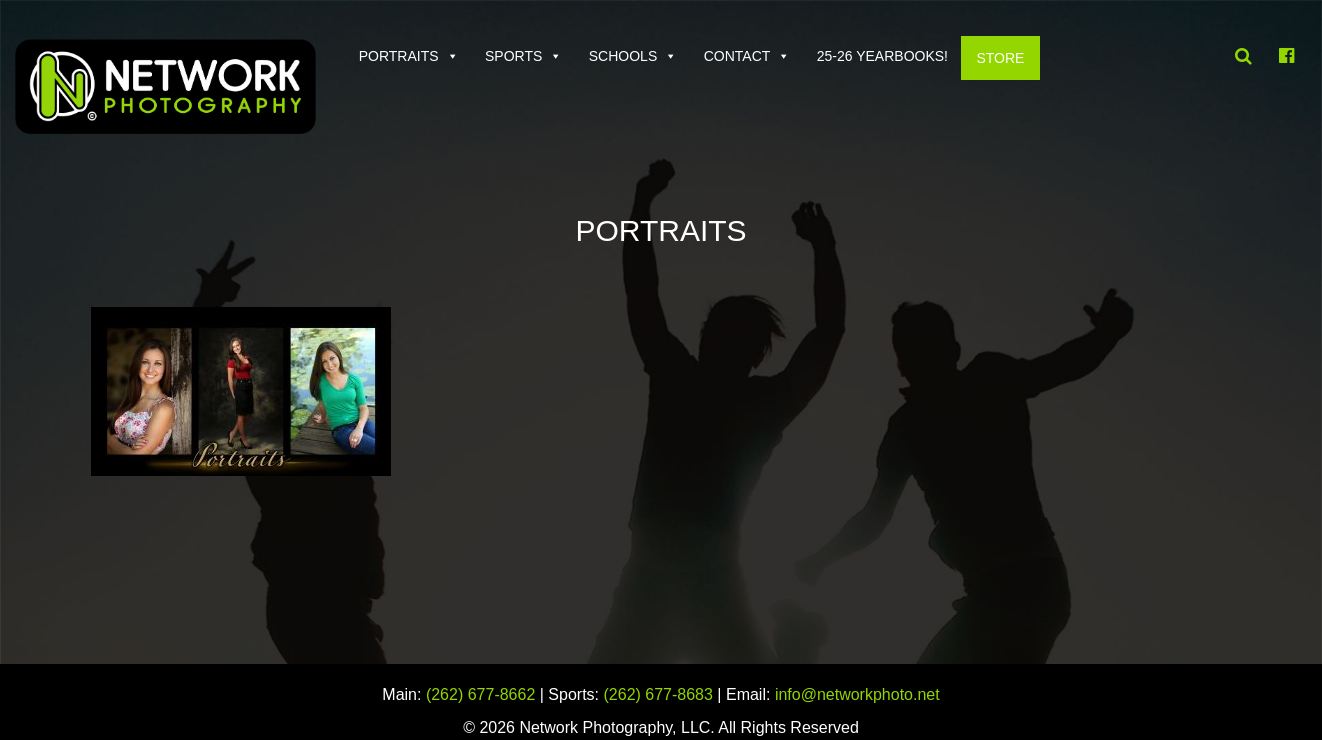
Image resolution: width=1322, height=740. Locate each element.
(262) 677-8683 (658, 694)
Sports (513, 56)
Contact (737, 56)
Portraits (399, 56)
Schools (623, 56)
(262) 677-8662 (480, 694)
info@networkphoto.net (857, 694)
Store (1000, 58)
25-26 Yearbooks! (882, 56)
